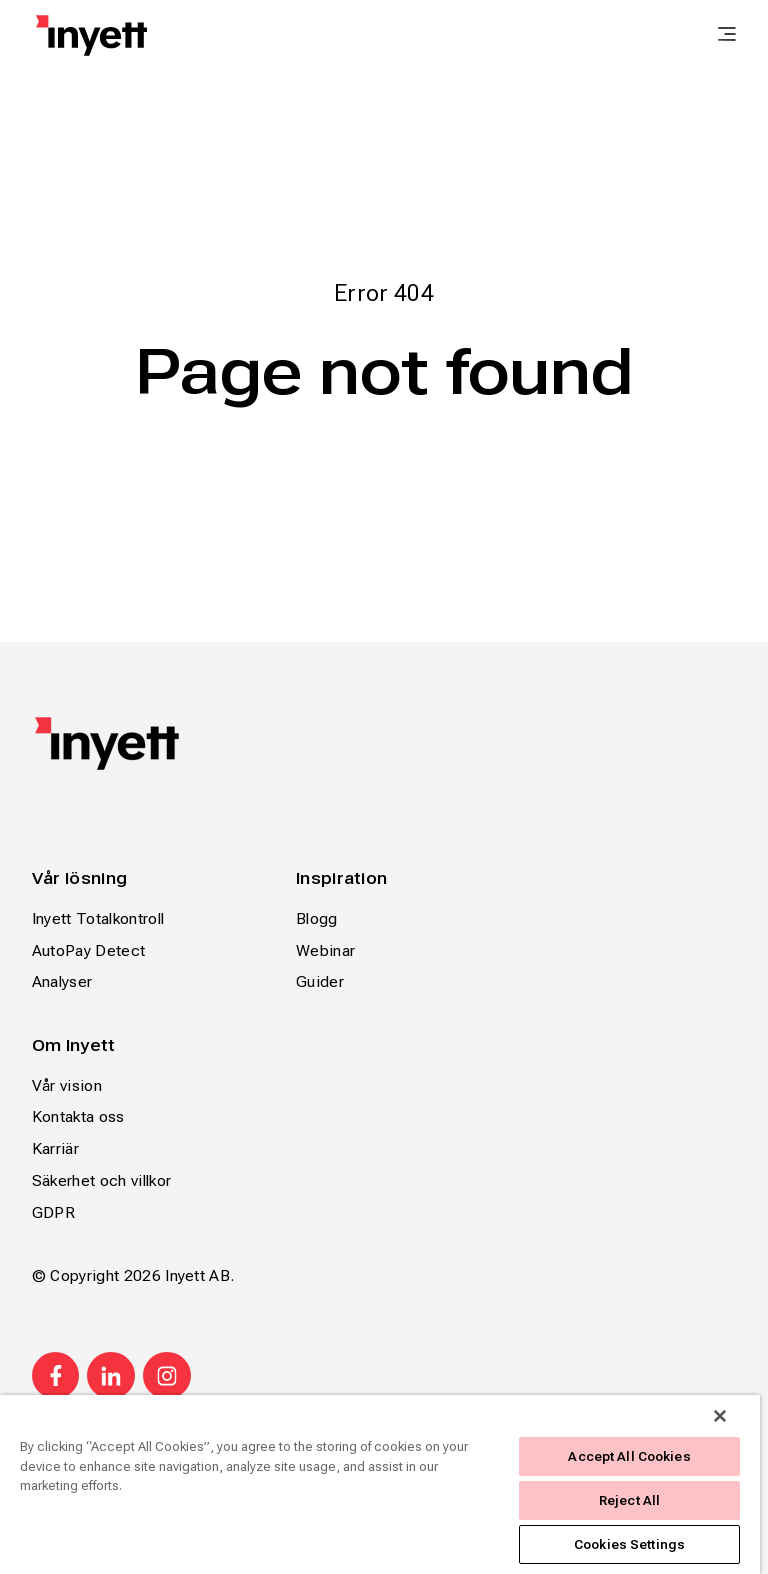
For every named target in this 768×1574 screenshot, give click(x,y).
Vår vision (67, 1085)
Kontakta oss (78, 1116)
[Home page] (91, 35)
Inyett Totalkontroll (98, 918)
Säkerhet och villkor (101, 1180)
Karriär (55, 1148)
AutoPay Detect (88, 950)
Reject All (629, 1500)
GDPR (53, 1212)
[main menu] (727, 36)
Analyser (62, 981)
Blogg (317, 918)
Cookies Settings (629, 1544)
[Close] (720, 1416)
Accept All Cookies (629, 1456)
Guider (320, 981)
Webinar (325, 950)
